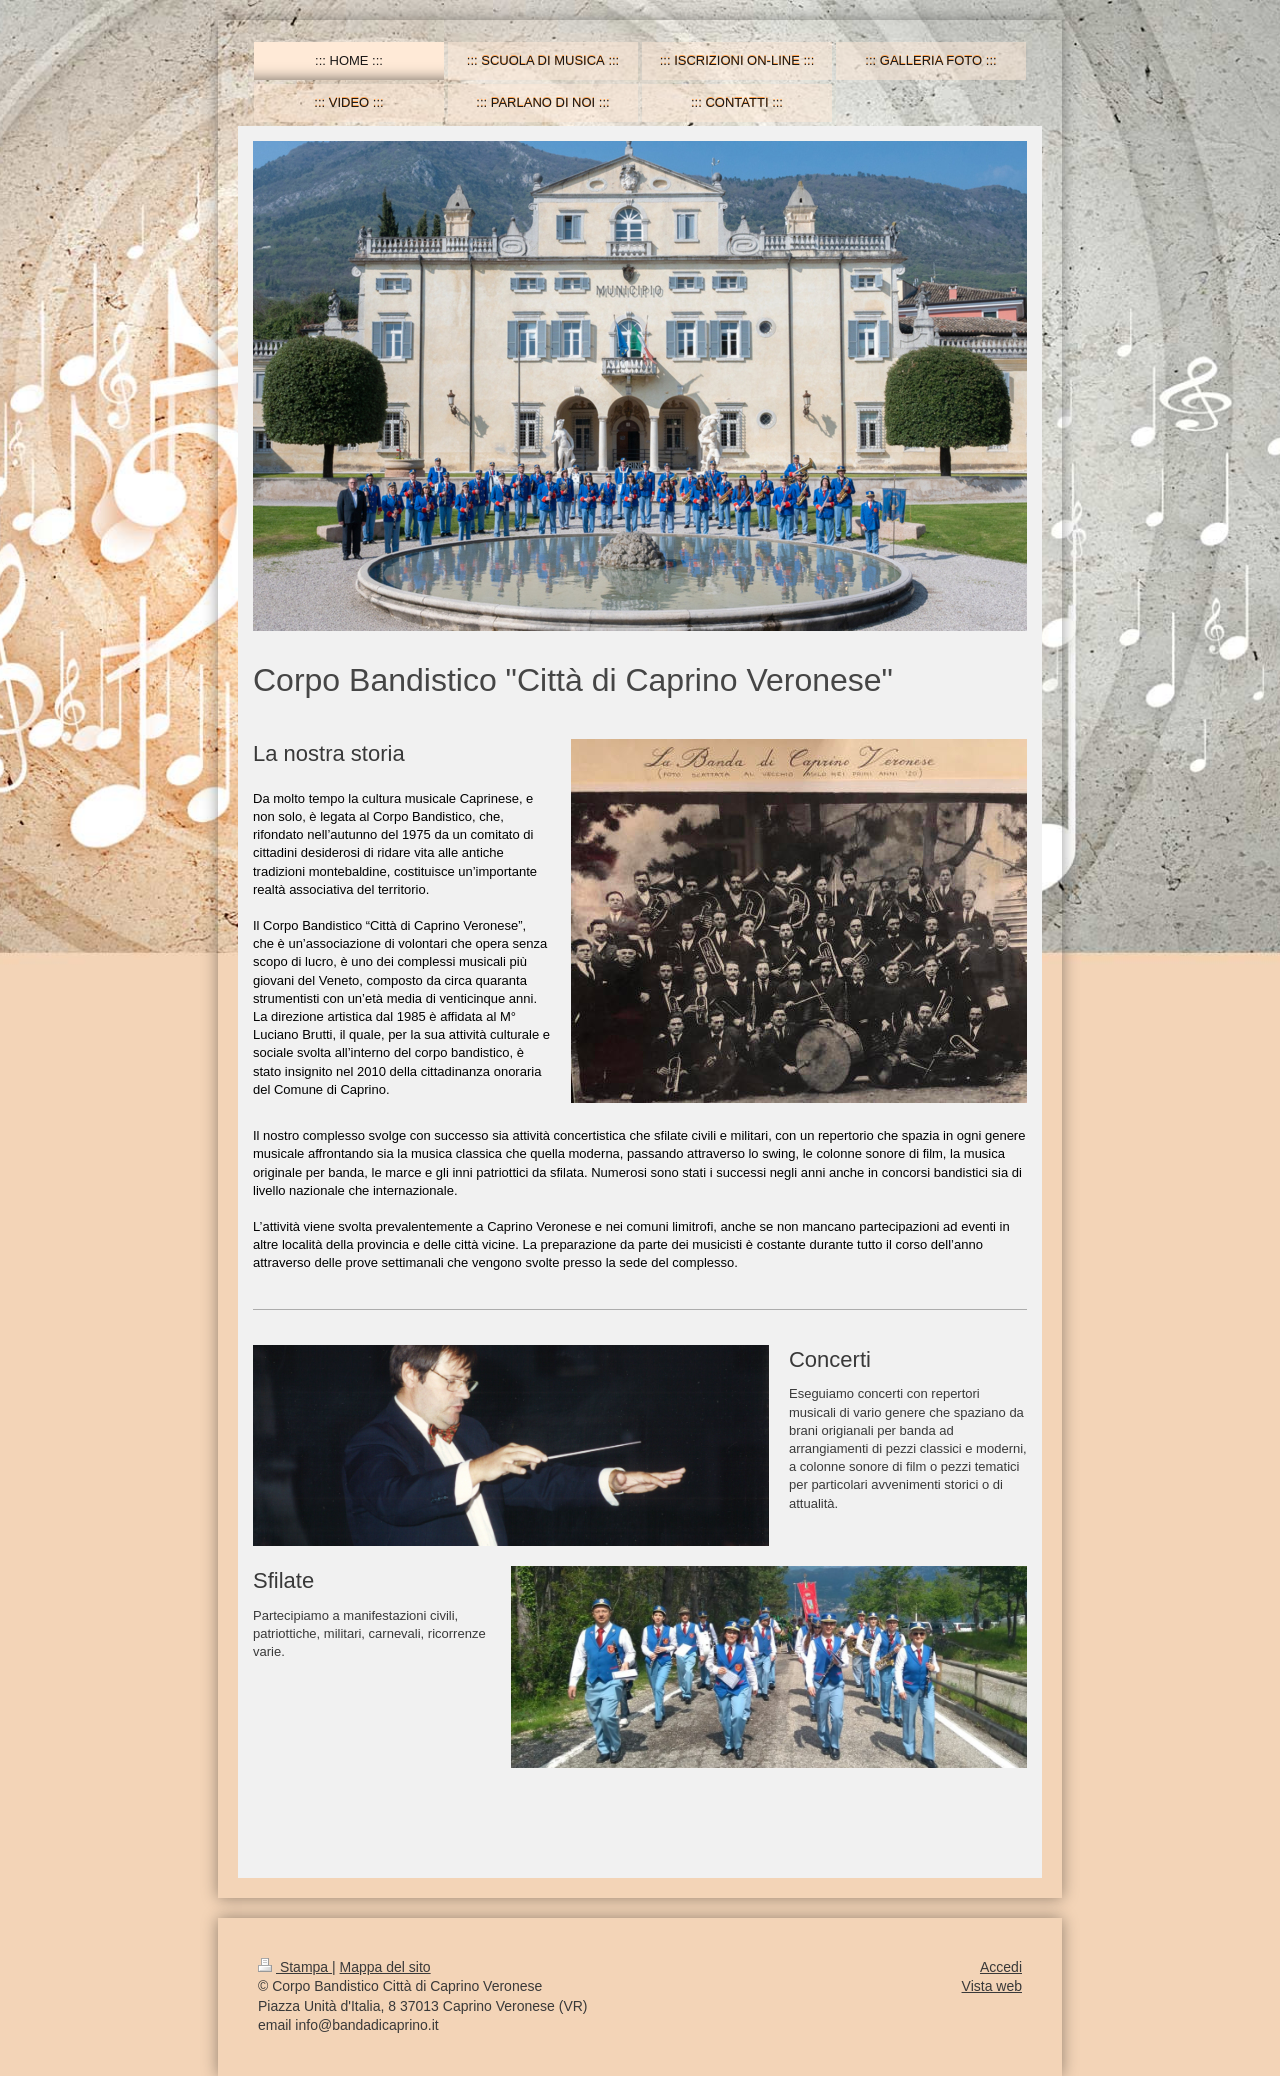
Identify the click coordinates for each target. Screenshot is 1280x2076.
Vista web (992, 1986)
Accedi (1001, 1967)
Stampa (295, 1967)
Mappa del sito (385, 1967)
